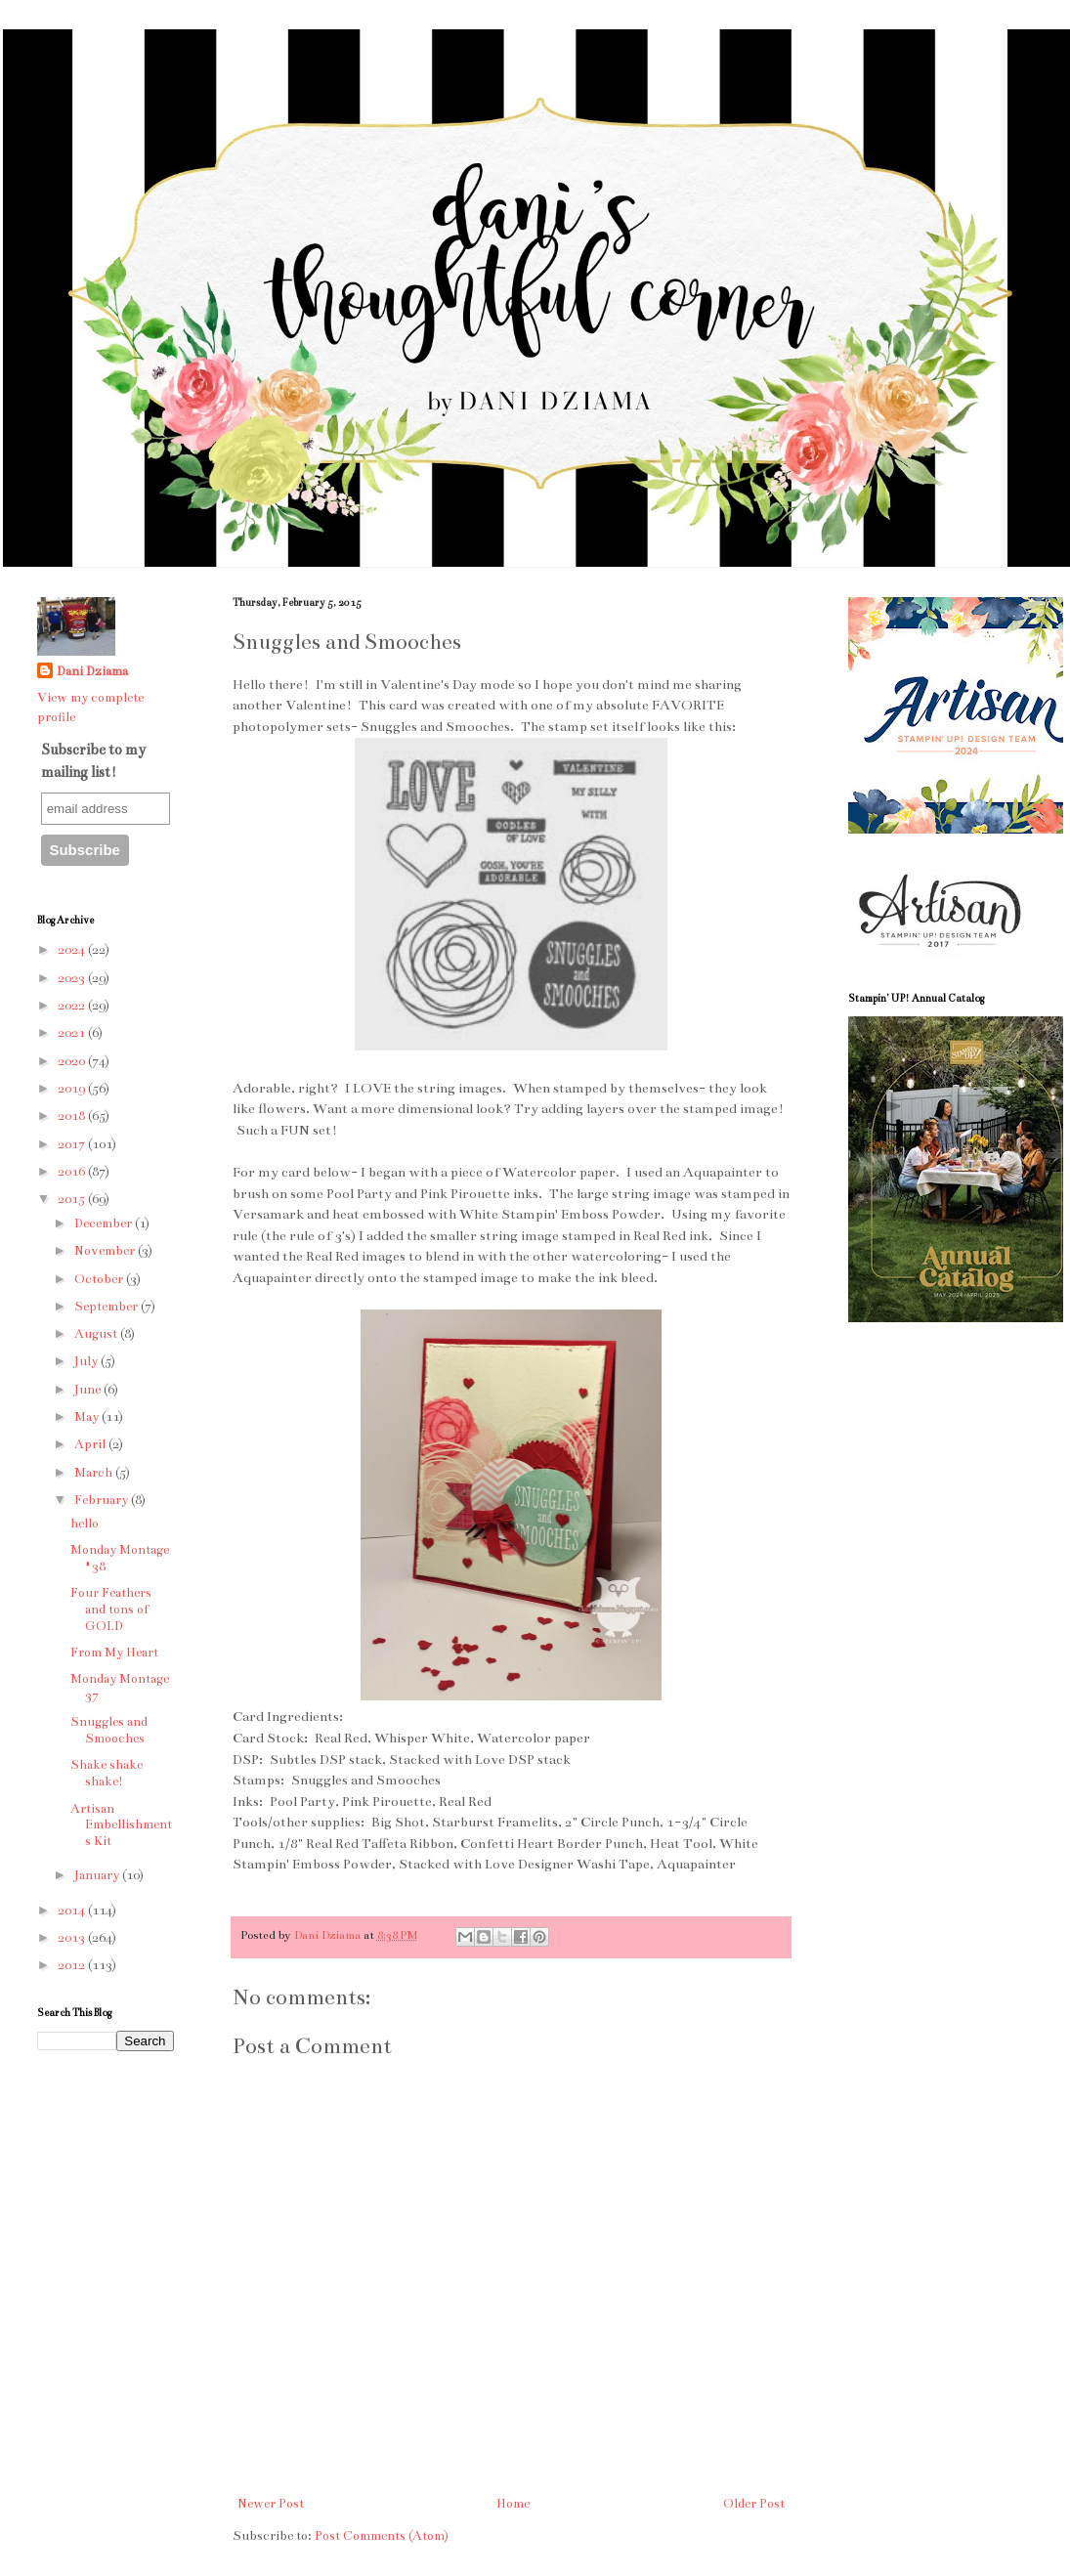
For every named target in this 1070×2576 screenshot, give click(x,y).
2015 (73, 1199)
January (98, 1875)
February (102, 1500)
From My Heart (114, 1652)
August (97, 1334)
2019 (73, 1088)
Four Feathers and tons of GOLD (110, 1609)
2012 (73, 1965)
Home (513, 2504)
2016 (73, 1172)
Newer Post (270, 2504)
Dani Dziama (329, 1935)
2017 (73, 1144)
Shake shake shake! (106, 1773)
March (94, 1473)
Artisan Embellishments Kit (121, 1825)
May (88, 1417)
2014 (73, 1910)
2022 (73, 1005)
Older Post (754, 2504)
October (100, 1279)
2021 (73, 1033)
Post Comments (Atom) (382, 2536)
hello (84, 1523)
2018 (73, 1116)
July (87, 1361)
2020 (73, 1061)
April (91, 1444)
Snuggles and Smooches (109, 1730)
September (107, 1306)
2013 (73, 1938)
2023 (73, 978)
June (89, 1389)
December (104, 1223)
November (106, 1251)
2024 (73, 950)
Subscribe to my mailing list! (93, 760)
